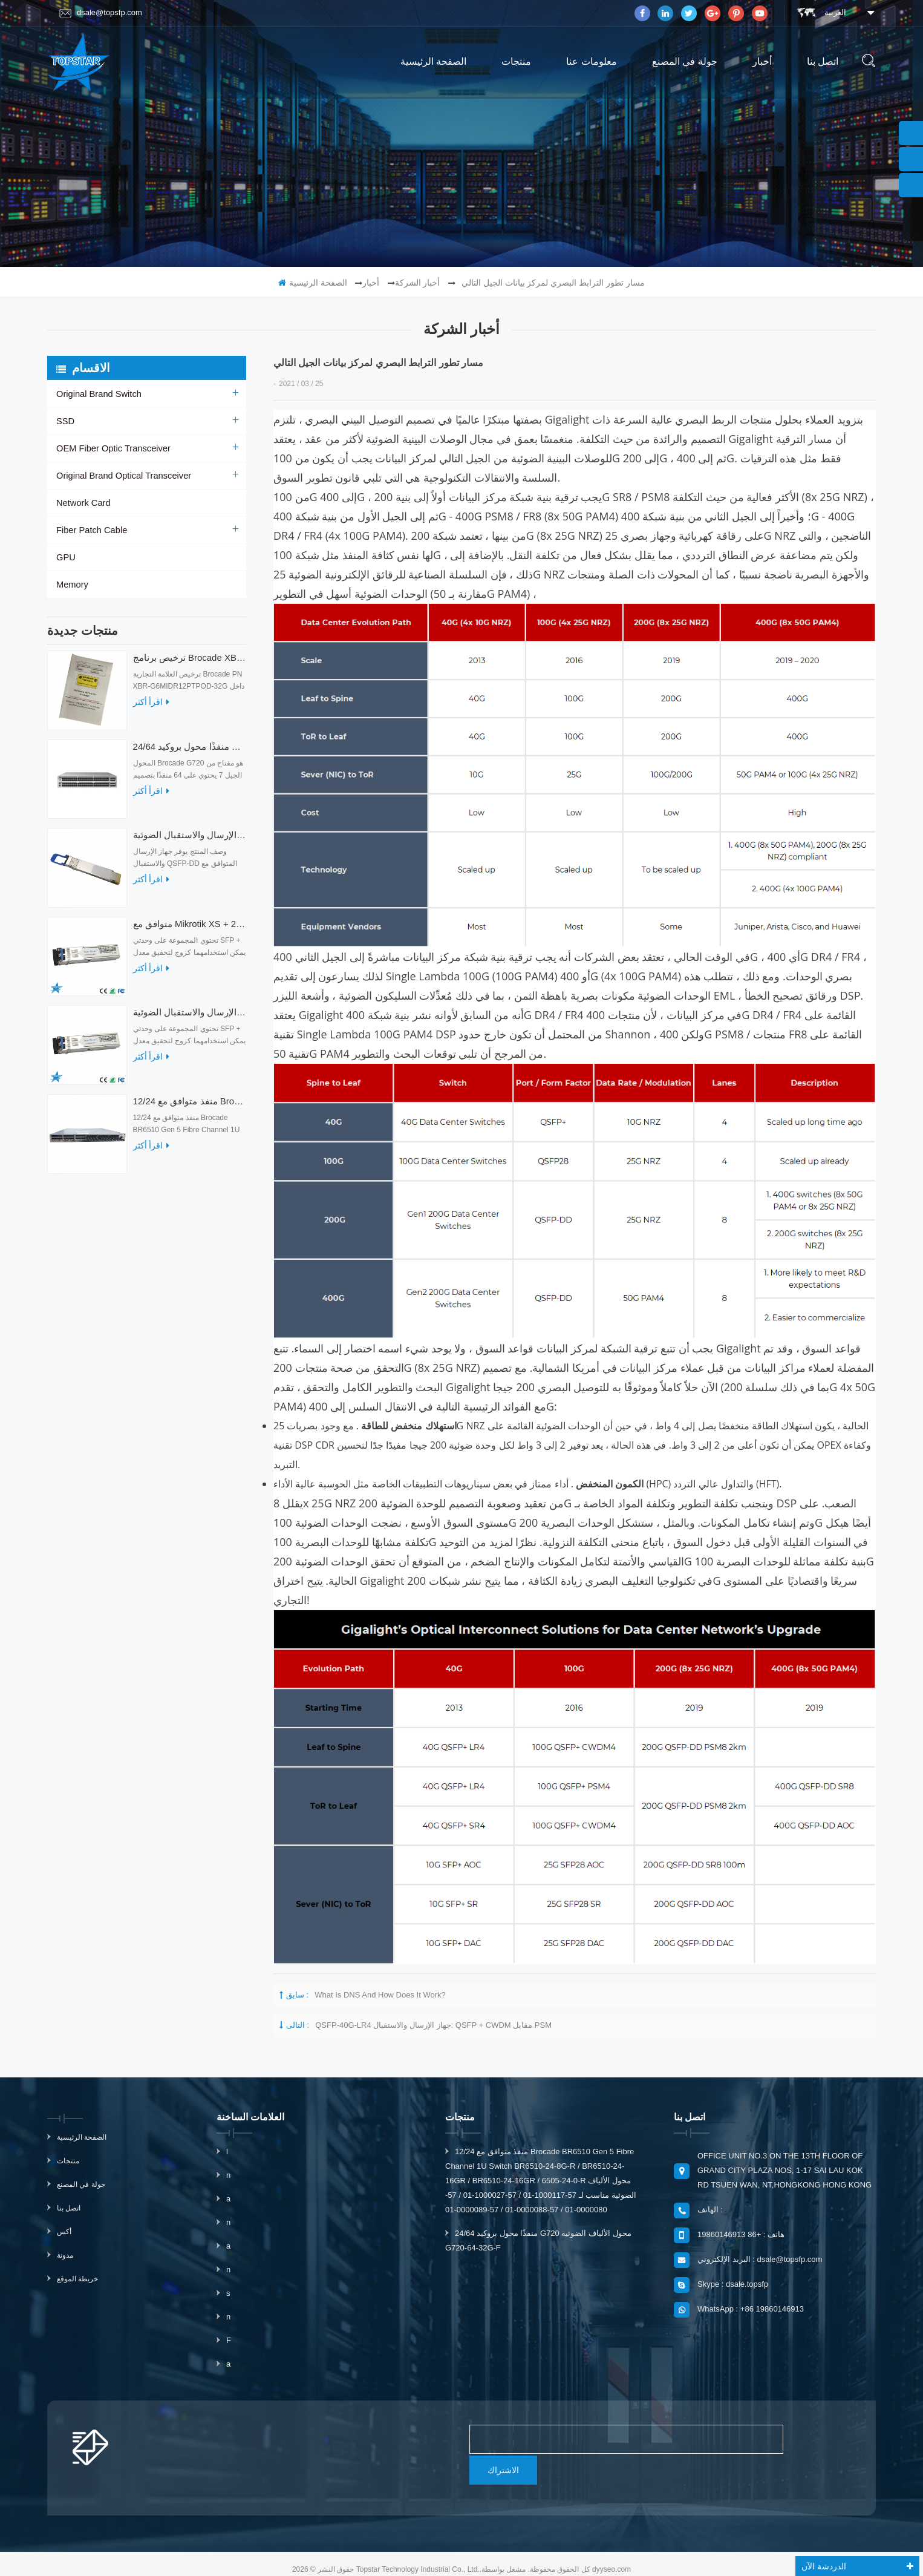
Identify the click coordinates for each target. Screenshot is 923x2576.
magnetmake (480, 2553)
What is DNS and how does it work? (380, 1994)
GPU (65, 557)
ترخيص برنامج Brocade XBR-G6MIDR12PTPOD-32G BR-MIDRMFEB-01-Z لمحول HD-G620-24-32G (189, 663)
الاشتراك (796, 2439)
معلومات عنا (591, 61)
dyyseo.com (611, 2538)
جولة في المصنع (684, 61)
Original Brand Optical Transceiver (120, 475)
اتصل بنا (822, 61)
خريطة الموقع (77, 2279)
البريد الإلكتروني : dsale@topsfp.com (759, 2259)
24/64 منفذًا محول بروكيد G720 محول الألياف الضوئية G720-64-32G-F (189, 752)
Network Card (82, 503)
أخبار (762, 61)
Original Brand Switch (97, 394)
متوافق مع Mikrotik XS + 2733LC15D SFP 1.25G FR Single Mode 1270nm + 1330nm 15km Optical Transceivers (189, 930)
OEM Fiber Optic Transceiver (111, 448)
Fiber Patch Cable (90, 530)
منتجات (516, 61)
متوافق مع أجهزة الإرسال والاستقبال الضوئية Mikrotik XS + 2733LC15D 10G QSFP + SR (189, 1018)
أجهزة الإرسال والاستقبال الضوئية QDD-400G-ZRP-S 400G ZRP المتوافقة (189, 841)
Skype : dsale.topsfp (732, 2284)
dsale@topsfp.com (100, 13)
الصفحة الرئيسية (433, 61)
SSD (65, 421)
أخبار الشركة (417, 282)
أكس (64, 2231)
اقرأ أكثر (151, 708)
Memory (71, 584)
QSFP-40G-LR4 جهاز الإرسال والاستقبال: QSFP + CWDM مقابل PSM (433, 2025)
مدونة (65, 2255)
